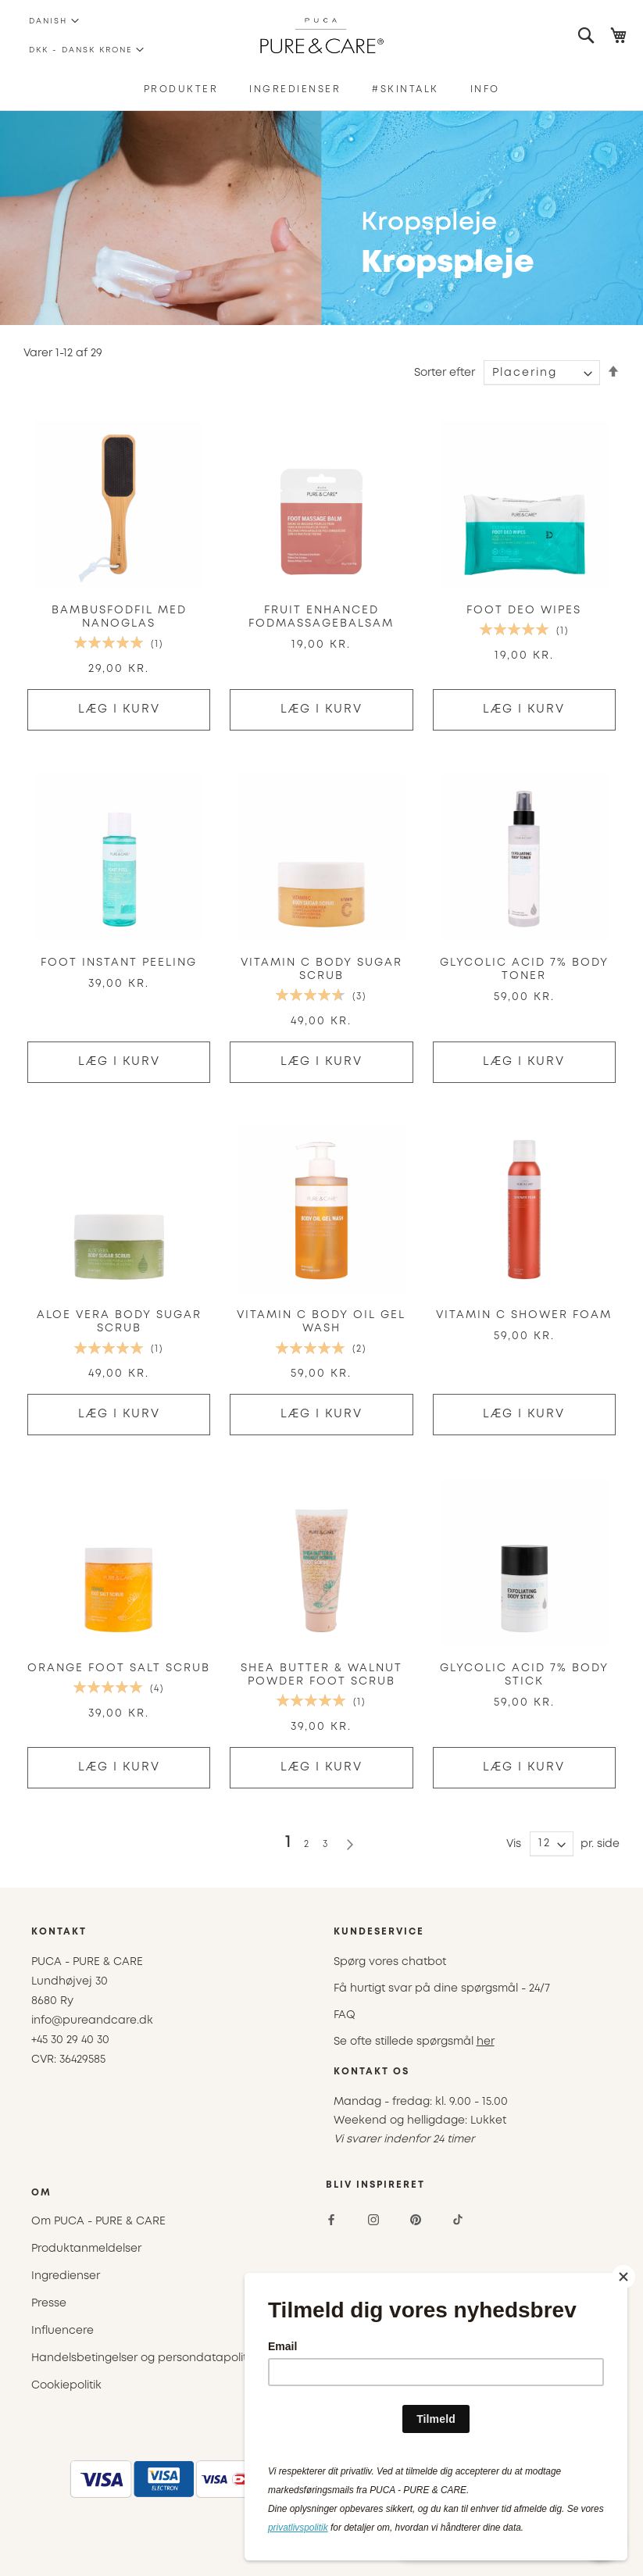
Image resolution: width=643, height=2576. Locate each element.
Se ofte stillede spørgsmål (414, 2041)
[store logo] (321, 35)
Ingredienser (65, 2276)
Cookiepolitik (66, 2385)
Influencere (62, 2330)
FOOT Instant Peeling (119, 962)
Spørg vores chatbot (390, 1962)
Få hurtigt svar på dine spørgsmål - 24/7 (442, 1988)
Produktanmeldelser (86, 2248)
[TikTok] (457, 2220)
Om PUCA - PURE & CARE (98, 2221)
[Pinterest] (415, 2220)
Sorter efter (444, 372)
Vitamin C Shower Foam (524, 1315)
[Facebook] (331, 2220)
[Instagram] (373, 2220)
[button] (47, 21)
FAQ (344, 2015)
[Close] (623, 2276)
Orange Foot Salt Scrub (118, 1668)
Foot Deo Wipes (523, 610)
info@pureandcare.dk (92, 2020)
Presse (48, 2303)
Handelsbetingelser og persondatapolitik (143, 2358)
